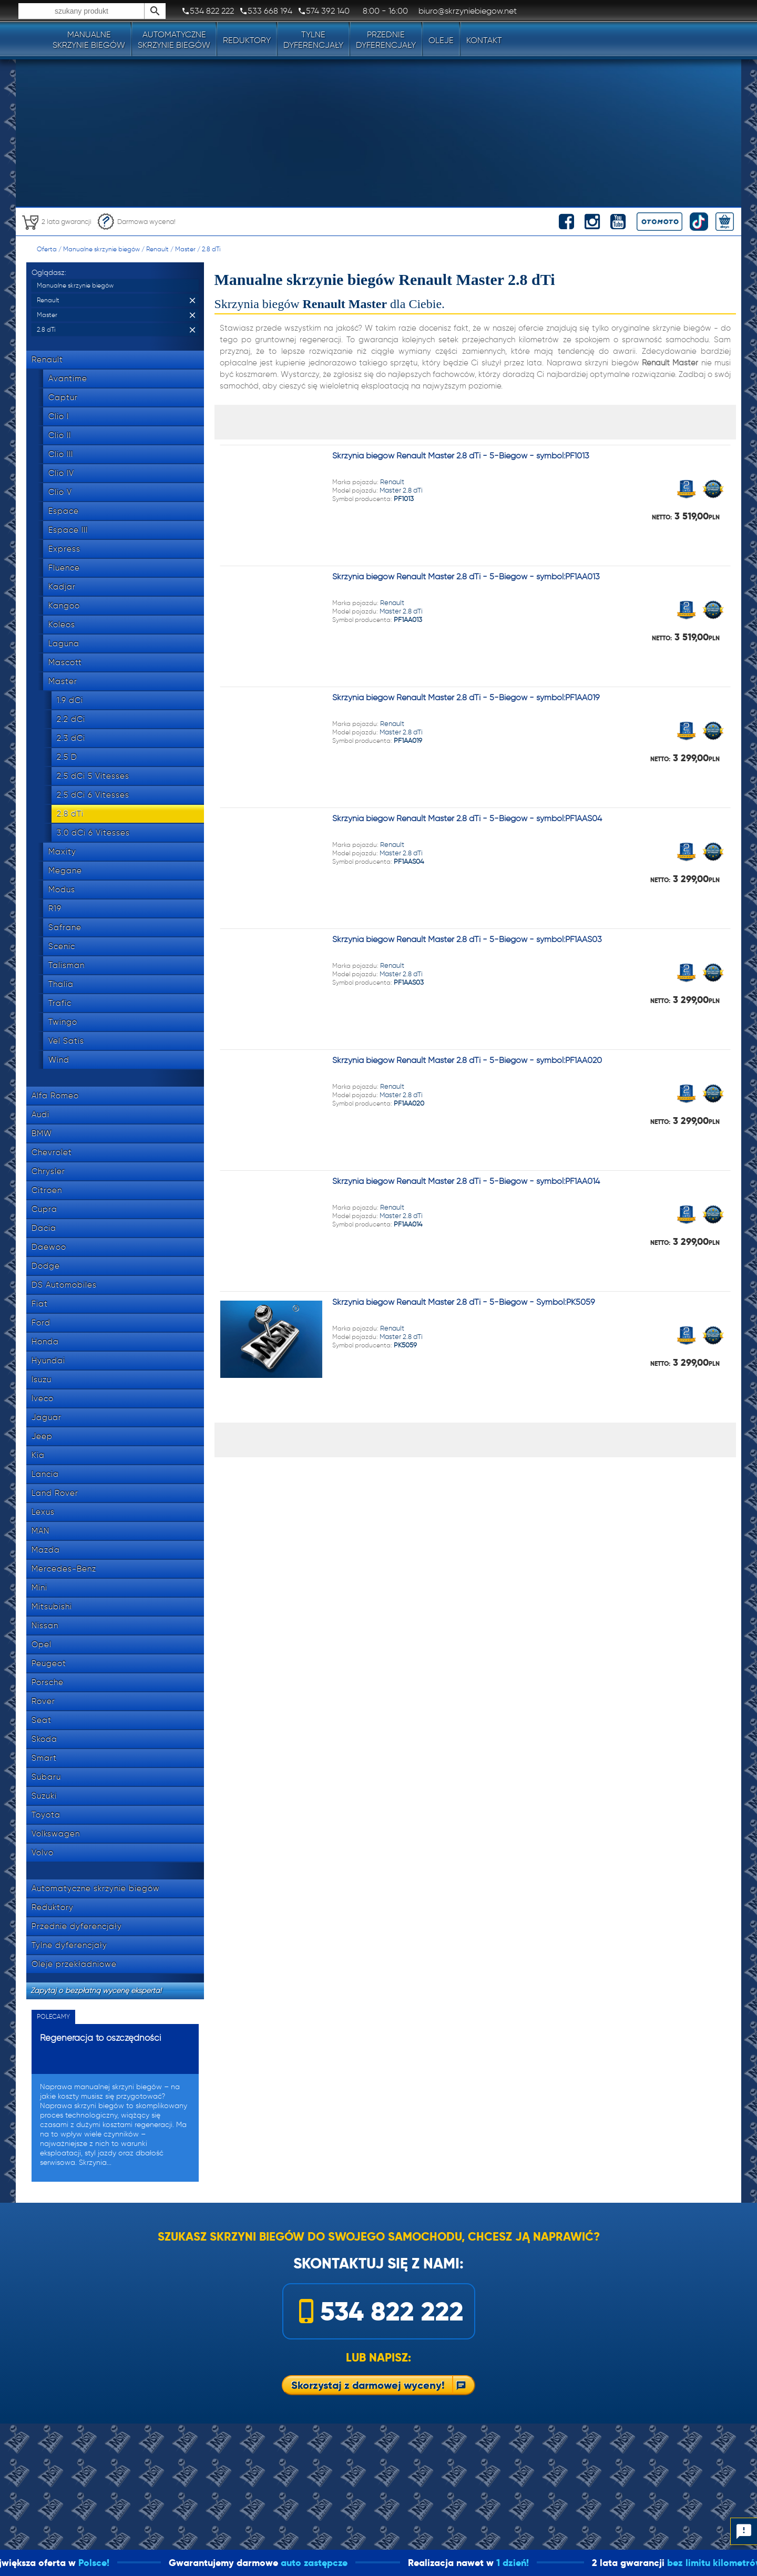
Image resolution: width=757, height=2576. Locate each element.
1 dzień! (552, 2563)
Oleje (441, 40)
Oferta (47, 249)
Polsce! (133, 2563)
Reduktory (247, 40)
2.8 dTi (211, 249)
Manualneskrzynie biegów (89, 39)
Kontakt (484, 40)
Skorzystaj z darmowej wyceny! (368, 2385)
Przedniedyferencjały (386, 39)
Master (185, 249)
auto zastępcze (354, 2563)
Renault (157, 249)
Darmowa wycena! (136, 221)
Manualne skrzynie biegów (101, 249)
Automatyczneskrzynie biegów (174, 39)
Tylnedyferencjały (313, 39)
